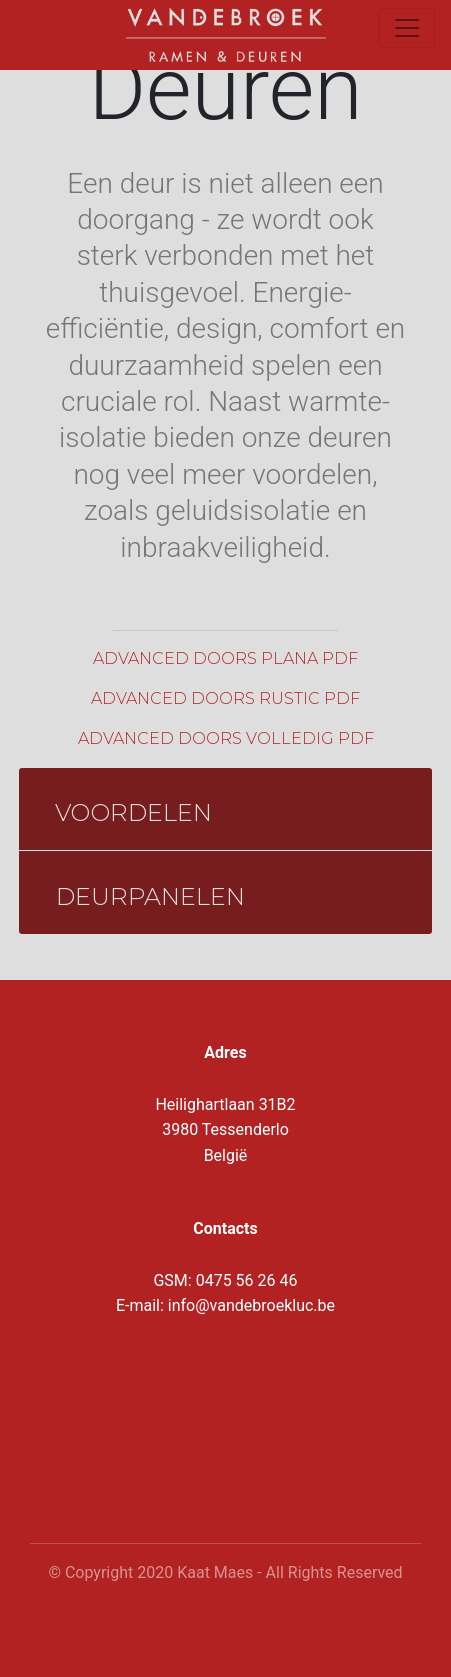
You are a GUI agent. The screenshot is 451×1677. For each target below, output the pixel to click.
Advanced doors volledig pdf (226, 738)
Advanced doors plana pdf (225, 658)
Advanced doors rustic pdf (225, 698)
